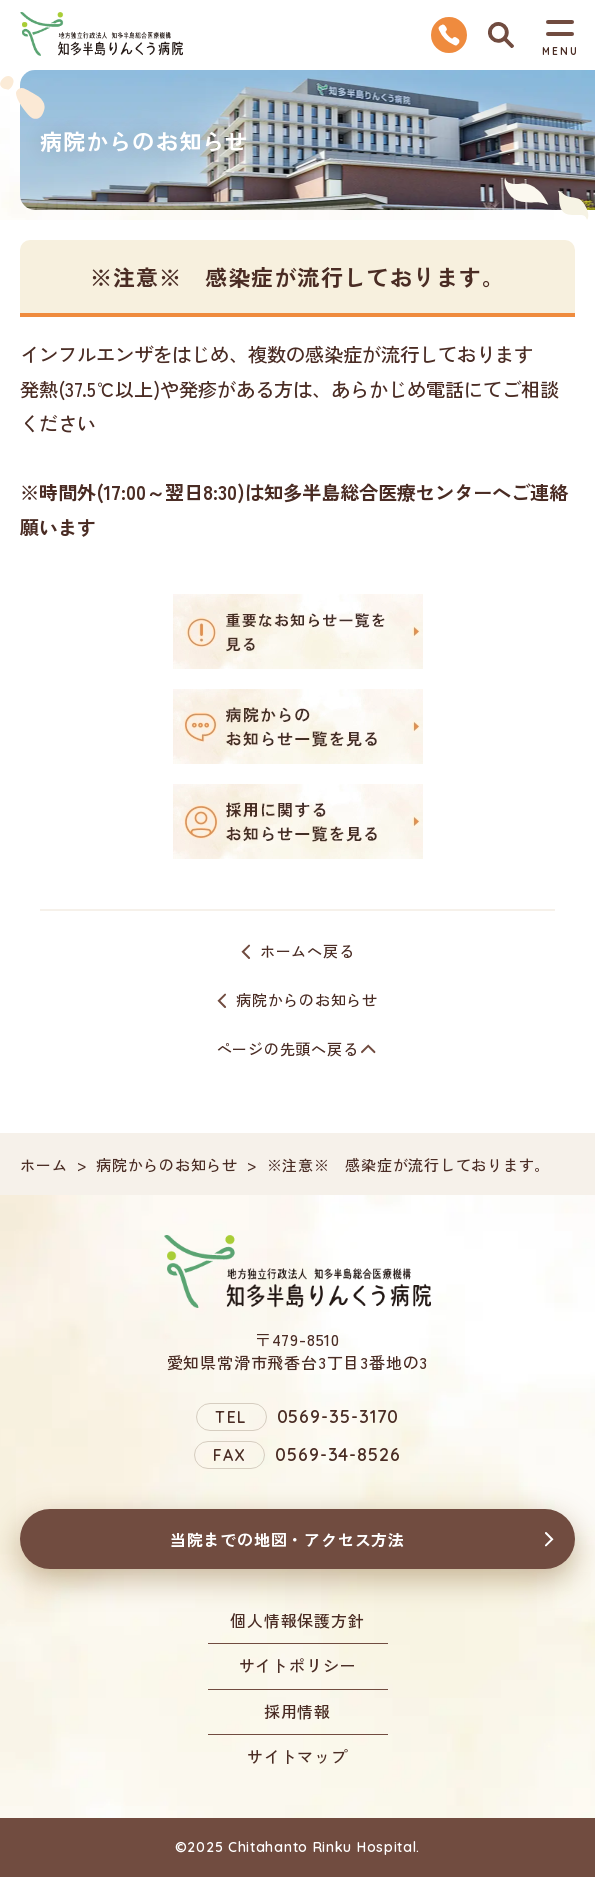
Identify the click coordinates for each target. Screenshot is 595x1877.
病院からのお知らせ (307, 999)
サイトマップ (297, 1756)
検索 (501, 35)
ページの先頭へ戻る (288, 1048)
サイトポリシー (298, 1665)
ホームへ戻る (307, 950)
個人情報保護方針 (297, 1620)
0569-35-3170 (338, 1416)
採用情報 (297, 1711)
